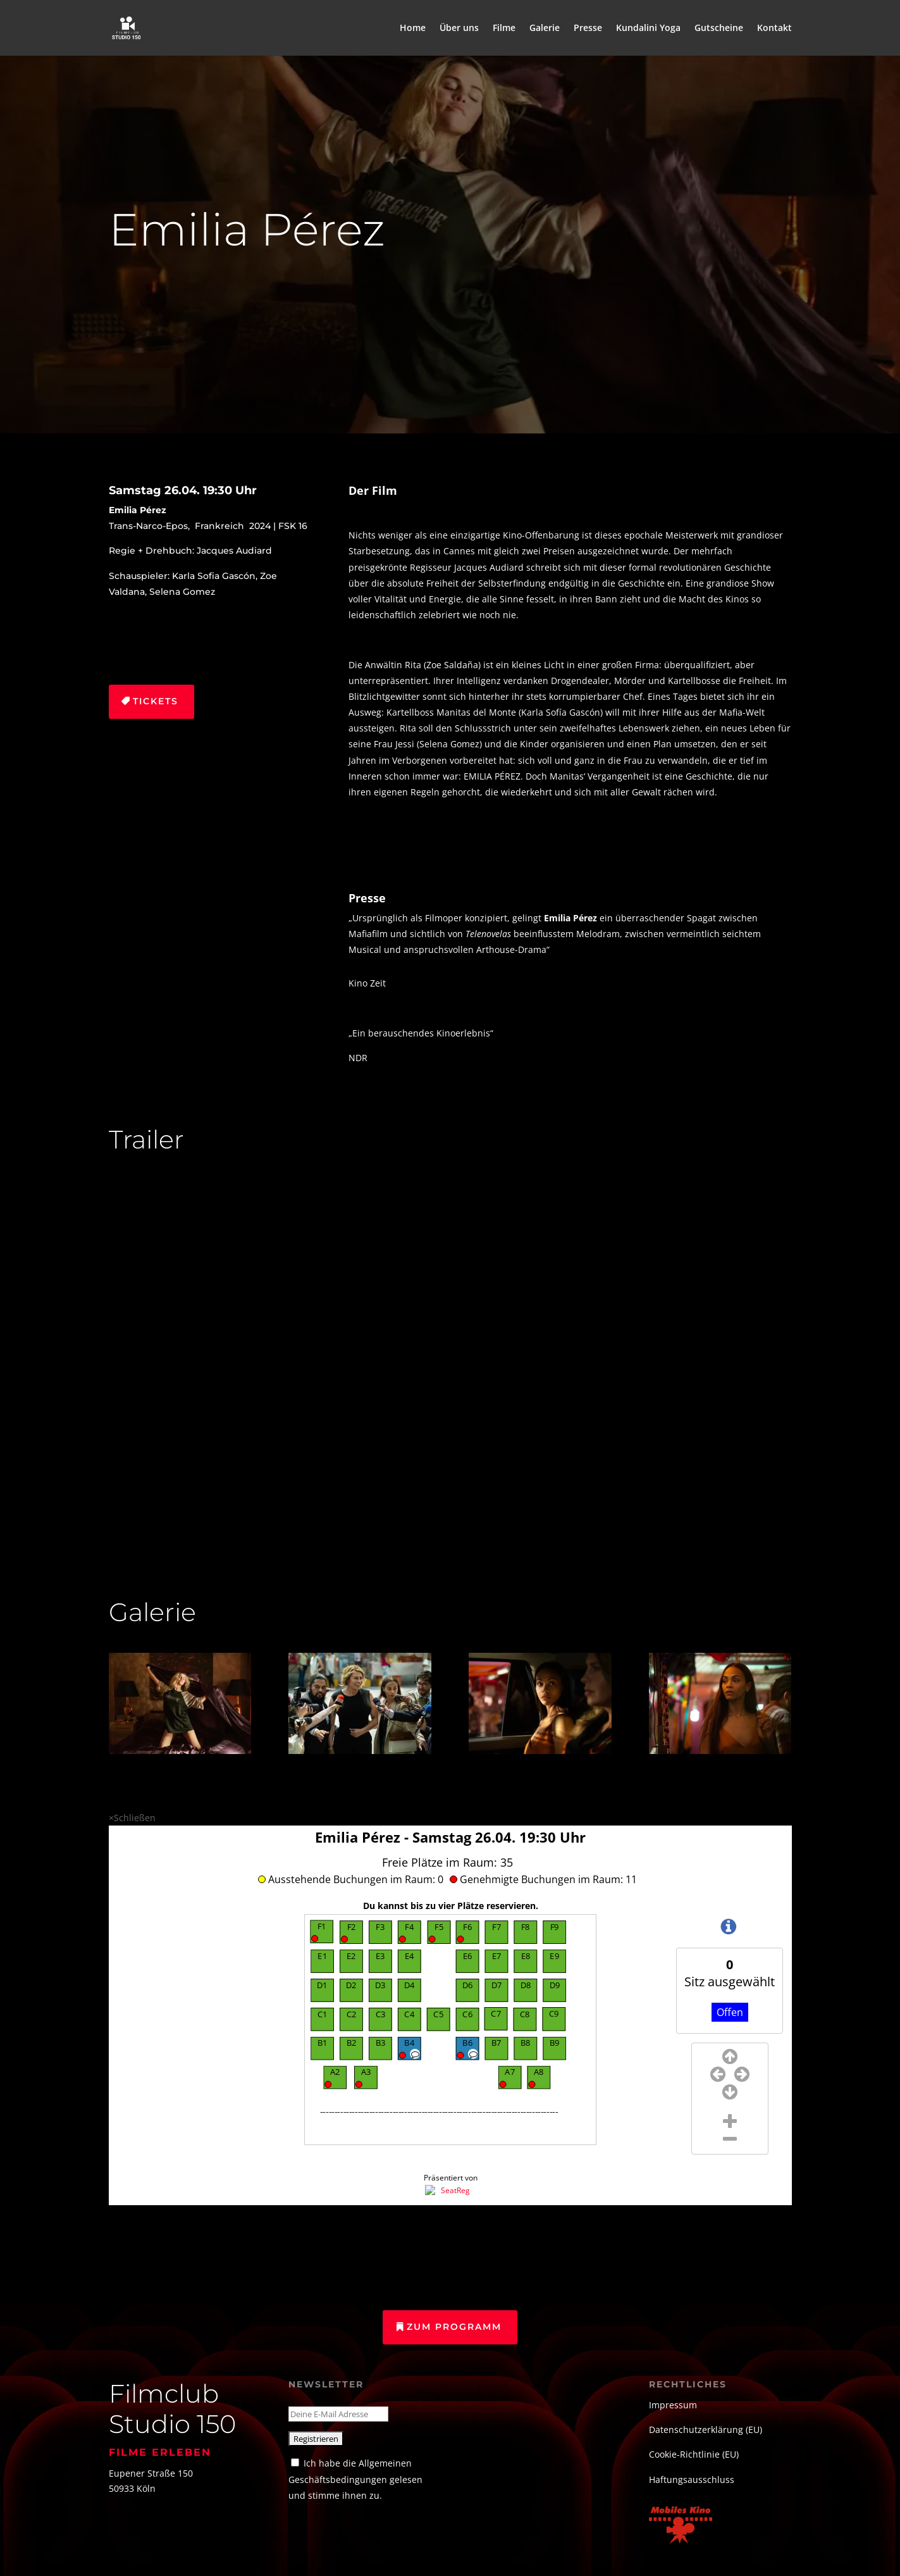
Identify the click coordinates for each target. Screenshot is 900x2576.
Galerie (544, 28)
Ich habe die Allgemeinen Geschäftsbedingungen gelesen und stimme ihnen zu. (355, 2479)
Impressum (673, 2405)
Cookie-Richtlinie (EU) (694, 2454)
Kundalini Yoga (648, 28)
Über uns (459, 28)
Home (413, 28)
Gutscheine (718, 28)
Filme (504, 28)
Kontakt (774, 28)
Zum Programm (454, 2326)
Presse (588, 28)
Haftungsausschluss (691, 2479)
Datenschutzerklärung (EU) (705, 2430)
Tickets (155, 701)
